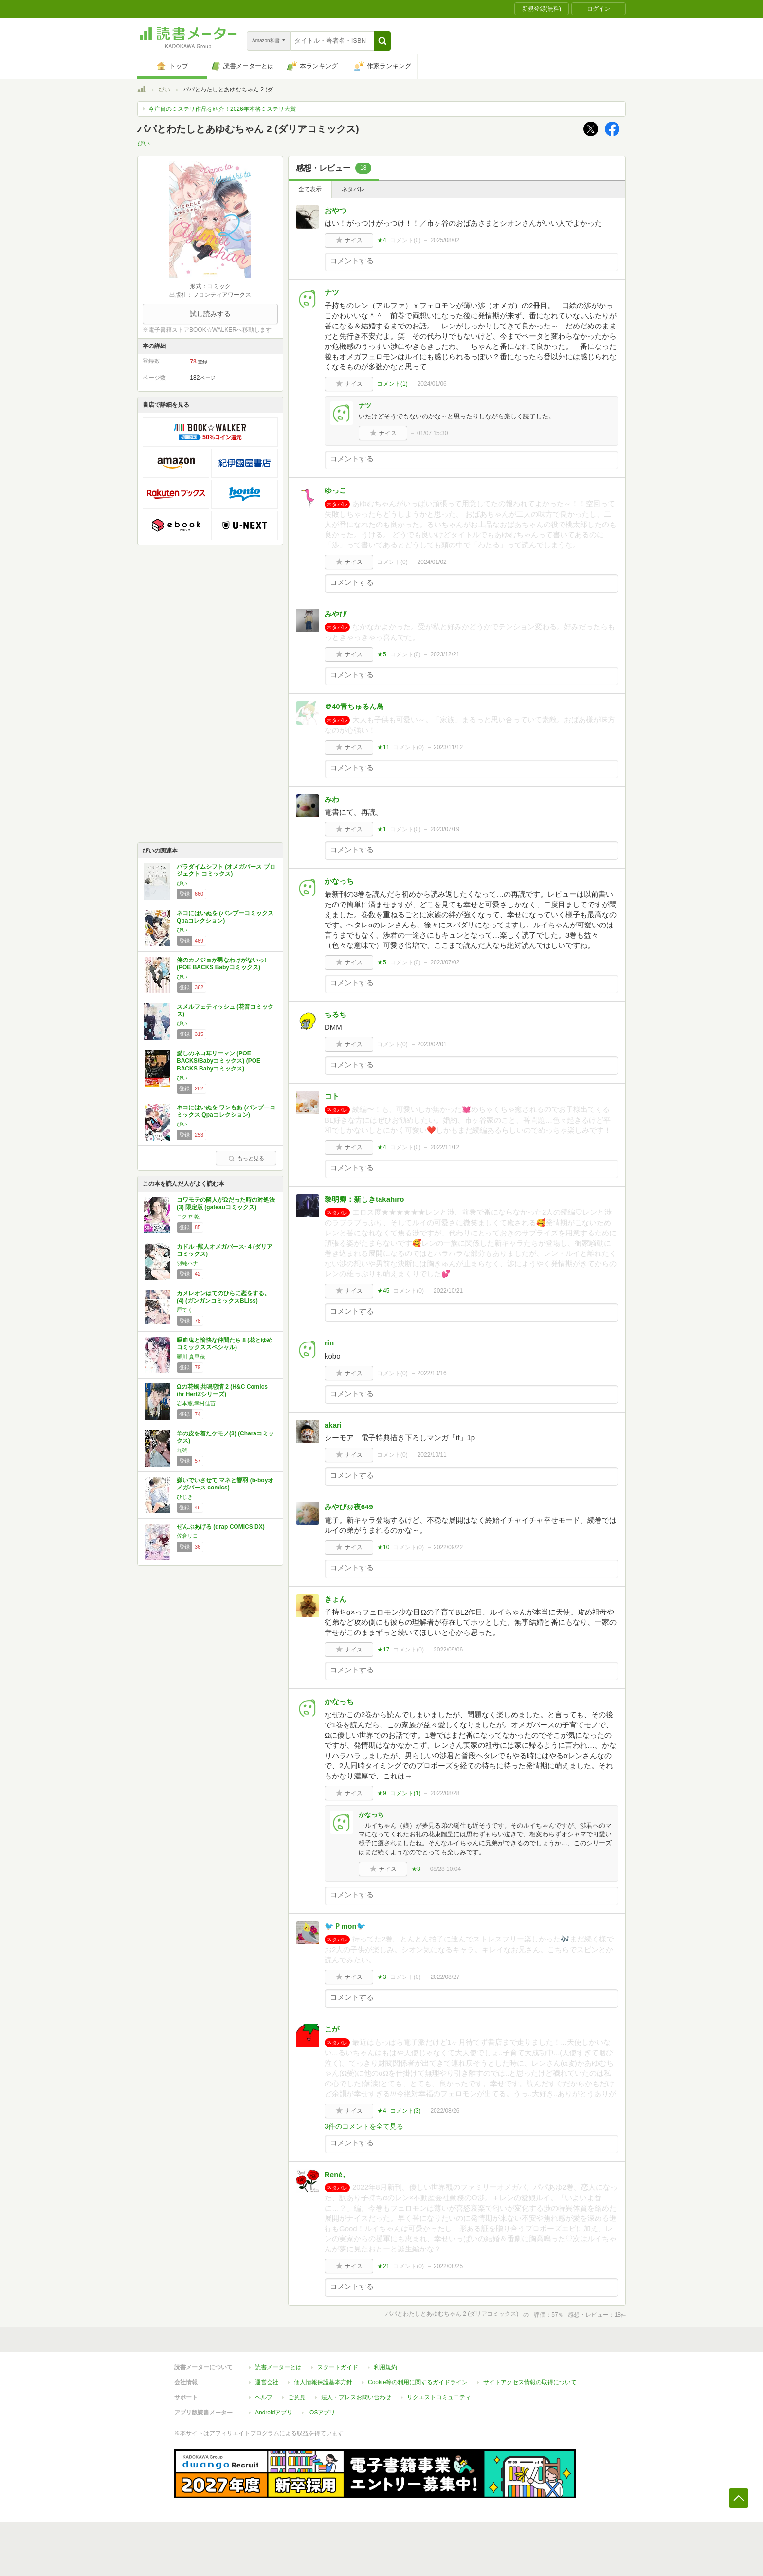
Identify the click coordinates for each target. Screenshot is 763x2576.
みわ (332, 799)
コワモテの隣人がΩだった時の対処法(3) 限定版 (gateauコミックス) (226, 1204)
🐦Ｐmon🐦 (345, 1926)
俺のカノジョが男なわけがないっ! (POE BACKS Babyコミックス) (221, 964)
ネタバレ (353, 189)
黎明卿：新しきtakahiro (364, 1199)
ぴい (164, 89)
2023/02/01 (432, 1044)
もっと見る (246, 1158)
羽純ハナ (187, 1263)
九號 (182, 1450)
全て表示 (310, 189)
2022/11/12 (444, 1147)
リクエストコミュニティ (439, 2397)
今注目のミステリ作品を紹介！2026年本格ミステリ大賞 (222, 109)
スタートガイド (337, 2367)
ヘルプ (263, 2397)
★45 (383, 1291)
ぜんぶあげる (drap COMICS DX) (221, 1527)
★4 (381, 240)
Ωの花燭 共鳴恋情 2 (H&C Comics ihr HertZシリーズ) (222, 1390)
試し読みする (210, 314)
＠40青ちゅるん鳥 (354, 706)
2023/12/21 (444, 654)
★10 (383, 1547)
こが (332, 2029)
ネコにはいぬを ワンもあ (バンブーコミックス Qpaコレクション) (226, 1111)
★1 (381, 829)
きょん (335, 1599)
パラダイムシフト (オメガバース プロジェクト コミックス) (226, 870)
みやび (335, 614)
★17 (383, 1649)
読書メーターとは (278, 2367)
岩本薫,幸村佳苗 (196, 1403)
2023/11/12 (448, 747)
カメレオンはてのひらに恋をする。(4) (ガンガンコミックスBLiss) (223, 1297)
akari (333, 1425)
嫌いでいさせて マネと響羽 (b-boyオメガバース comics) (225, 1484)
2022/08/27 (444, 1977)
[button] (382, 41)
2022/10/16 (432, 1373)
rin (329, 1343)
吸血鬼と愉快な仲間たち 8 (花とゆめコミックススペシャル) (224, 1344)
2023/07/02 (444, 962)
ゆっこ (335, 490)
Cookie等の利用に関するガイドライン (418, 2382)
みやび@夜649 (349, 1507)
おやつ (335, 210)
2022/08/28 (444, 1793)
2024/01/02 (432, 562)
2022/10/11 (432, 1455)
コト (332, 1096)
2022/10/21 (448, 1291)
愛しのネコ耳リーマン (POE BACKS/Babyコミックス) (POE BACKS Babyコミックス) (218, 1061)
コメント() (405, 240)
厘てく (185, 1310)
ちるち (335, 1014)
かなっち (339, 881)
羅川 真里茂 (191, 1357)
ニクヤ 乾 (188, 1216)
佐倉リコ (187, 1536)
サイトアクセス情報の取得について (530, 2382)
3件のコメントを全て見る (364, 2126)
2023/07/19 (444, 829)
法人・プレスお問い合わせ (356, 2397)
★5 (381, 654)
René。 (337, 2174)
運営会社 (266, 2382)
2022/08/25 (448, 2266)
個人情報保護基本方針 (323, 2382)
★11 (383, 747)
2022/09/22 (448, 1547)
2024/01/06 (432, 384)
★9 (381, 1793)
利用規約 (385, 2367)
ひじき (185, 1497)
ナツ (332, 292)
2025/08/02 (444, 240)
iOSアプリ (321, 2412)
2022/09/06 (448, 1649)
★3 (415, 1869)
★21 (383, 2266)
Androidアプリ (273, 2412)
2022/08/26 (444, 2111)
